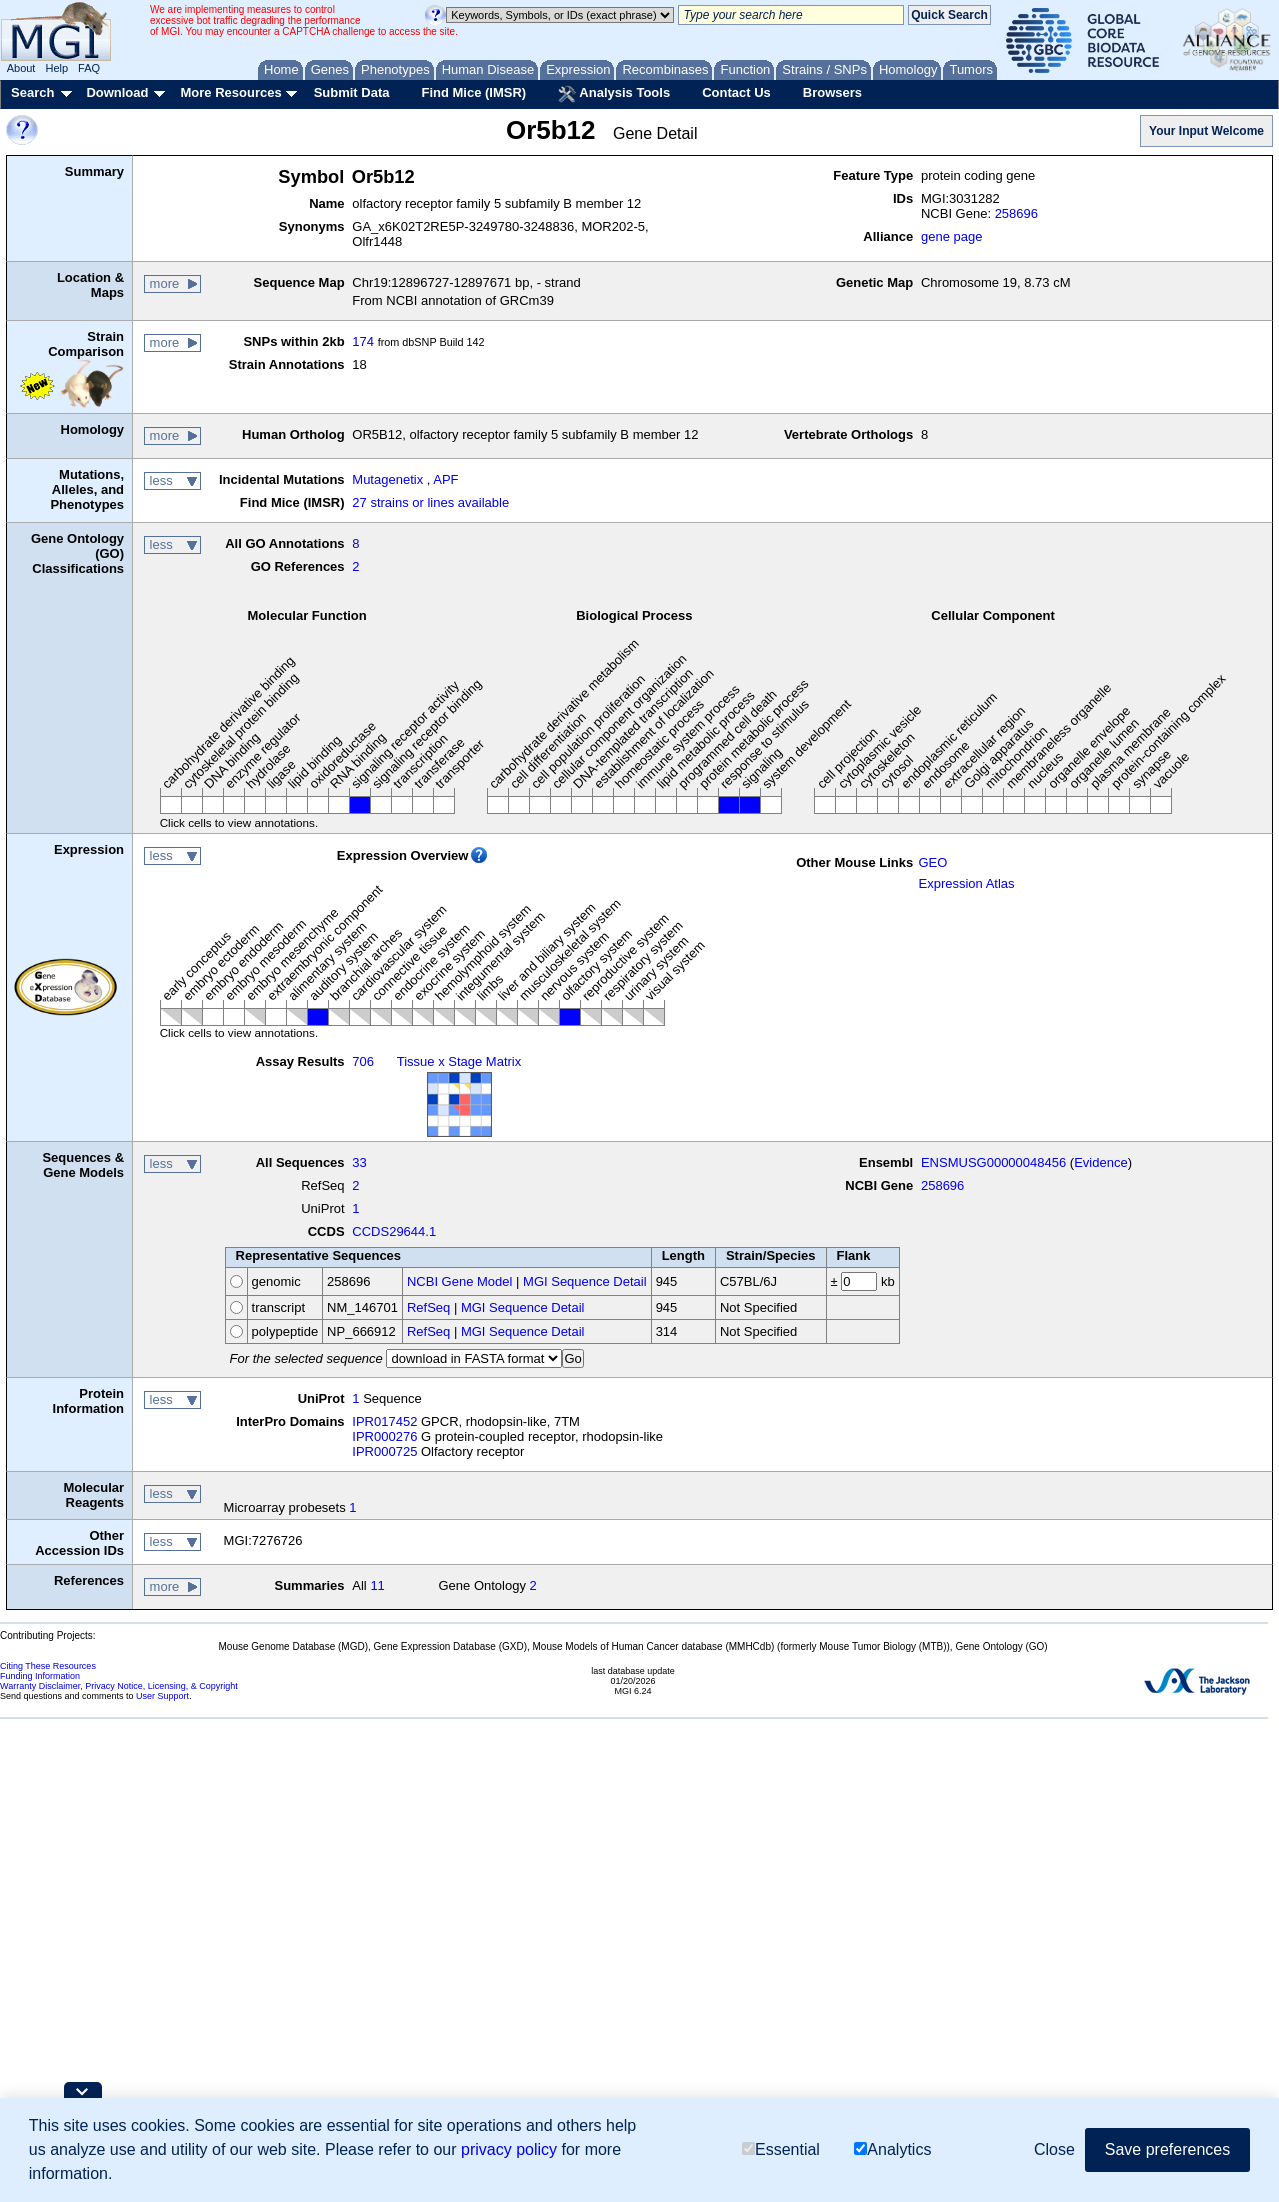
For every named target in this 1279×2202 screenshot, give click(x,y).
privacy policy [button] (509, 2149)
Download (117, 92)
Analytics (892, 2149)
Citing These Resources (48, 1666)
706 (363, 1061)
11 (377, 1585)
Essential (781, 2149)
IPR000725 (384, 1451)
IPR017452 (384, 1421)
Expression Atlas (966, 883)
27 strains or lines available (430, 502)
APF (445, 479)
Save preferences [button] (1167, 2149)
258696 (1016, 213)
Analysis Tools (614, 94)
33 (359, 1162)
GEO (932, 862)
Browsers (832, 92)
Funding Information (40, 1676)
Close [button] (1054, 2149)
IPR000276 (384, 1436)
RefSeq (428, 1307)
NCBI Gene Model (460, 1281)
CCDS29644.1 (394, 1231)
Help (56, 68)
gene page (951, 236)
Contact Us (736, 92)
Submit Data (352, 92)
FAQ (89, 68)
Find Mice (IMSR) (473, 92)
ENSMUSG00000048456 (993, 1162)
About (21, 68)
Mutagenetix (387, 479)
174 (363, 341)
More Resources (230, 92)
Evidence (1100, 1162)
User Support (162, 1696)
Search (32, 92)
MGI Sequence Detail (585, 1281)
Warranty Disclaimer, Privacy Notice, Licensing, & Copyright (119, 1686)
